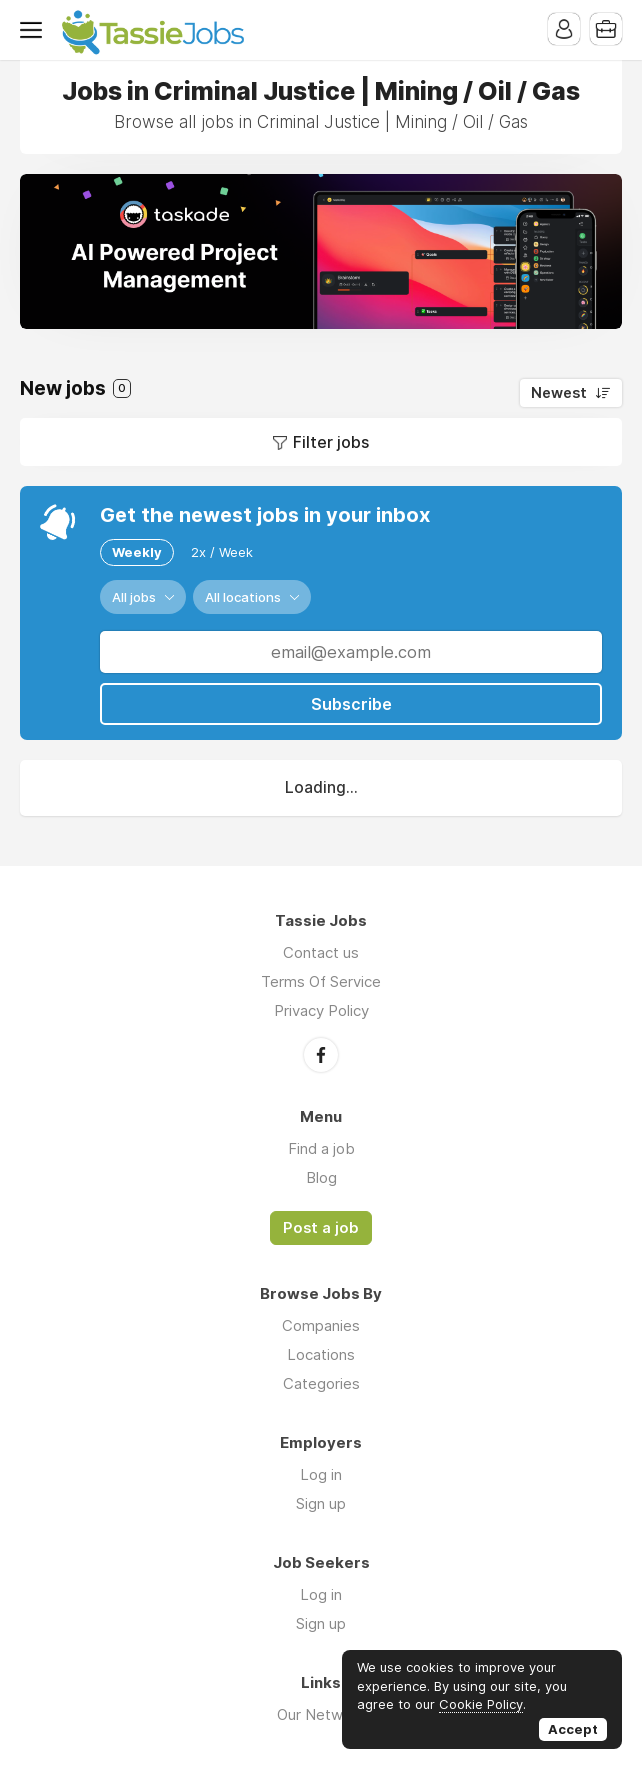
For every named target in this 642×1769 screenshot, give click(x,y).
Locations (321, 1354)
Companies (321, 1325)
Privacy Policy (321, 1010)
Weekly (137, 552)
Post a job (321, 1228)
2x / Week (222, 552)
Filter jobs (331, 442)
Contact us (321, 952)
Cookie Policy (481, 1704)
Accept (573, 1729)
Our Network (321, 1714)
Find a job (321, 1148)
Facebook (321, 1055)
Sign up (321, 1503)
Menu (35, 30)
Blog (321, 1177)
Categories (321, 1383)
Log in (321, 1474)
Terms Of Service (321, 981)
